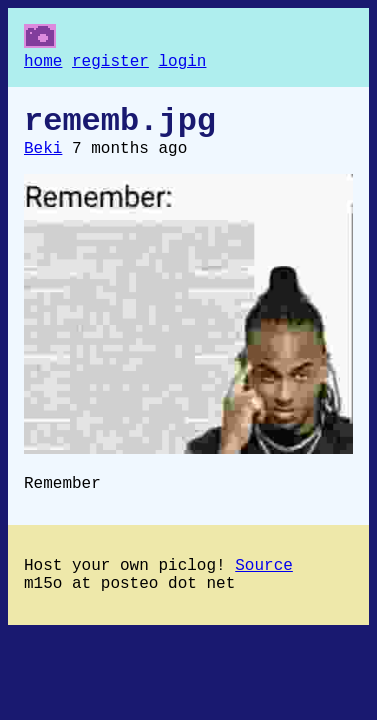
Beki (43, 161)
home (43, 64)
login (182, 64)
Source (264, 586)
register (110, 64)
